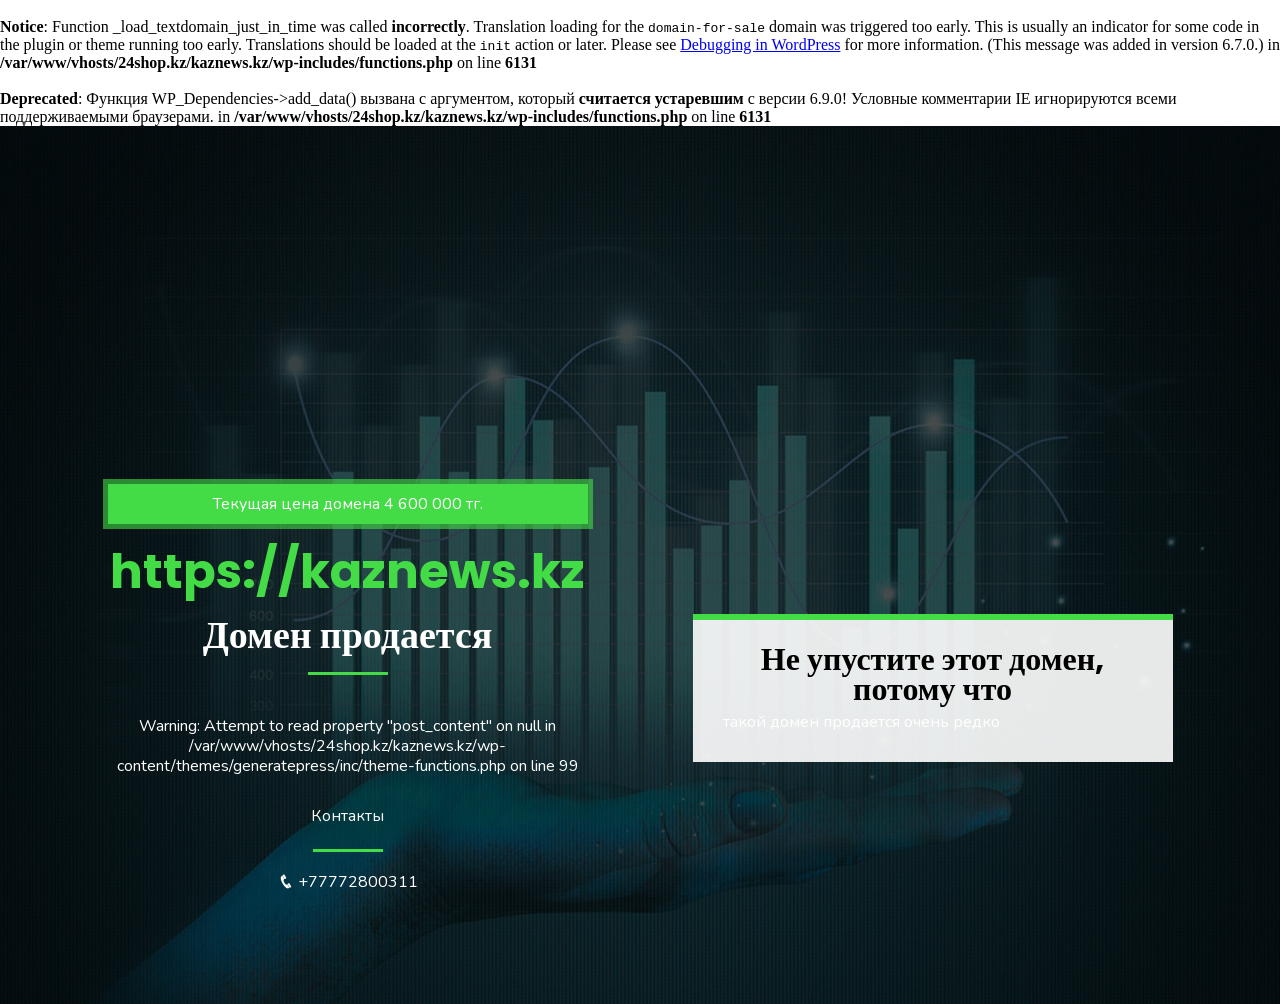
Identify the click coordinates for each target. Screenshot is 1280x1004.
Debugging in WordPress (760, 44)
